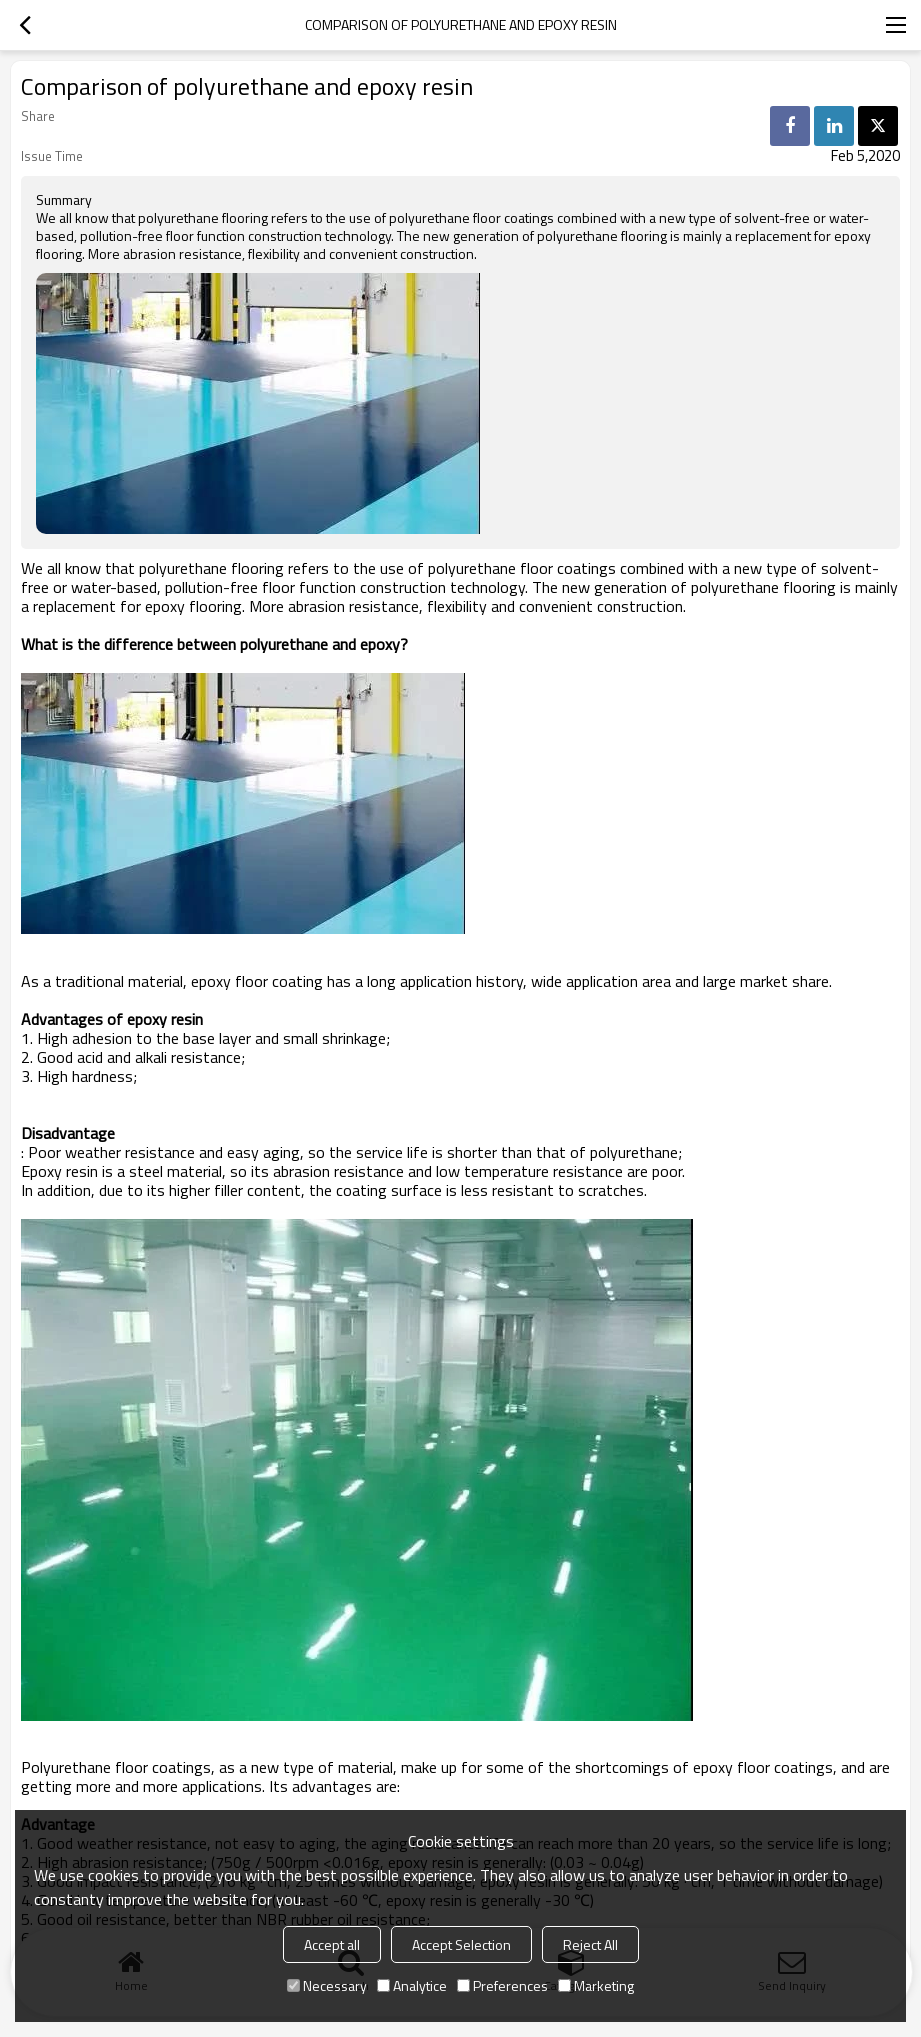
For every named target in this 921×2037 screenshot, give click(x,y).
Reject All (590, 1944)
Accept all (332, 1944)
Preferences (502, 1985)
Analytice (412, 1985)
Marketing (596, 1985)
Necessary (327, 1985)
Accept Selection (461, 1944)
